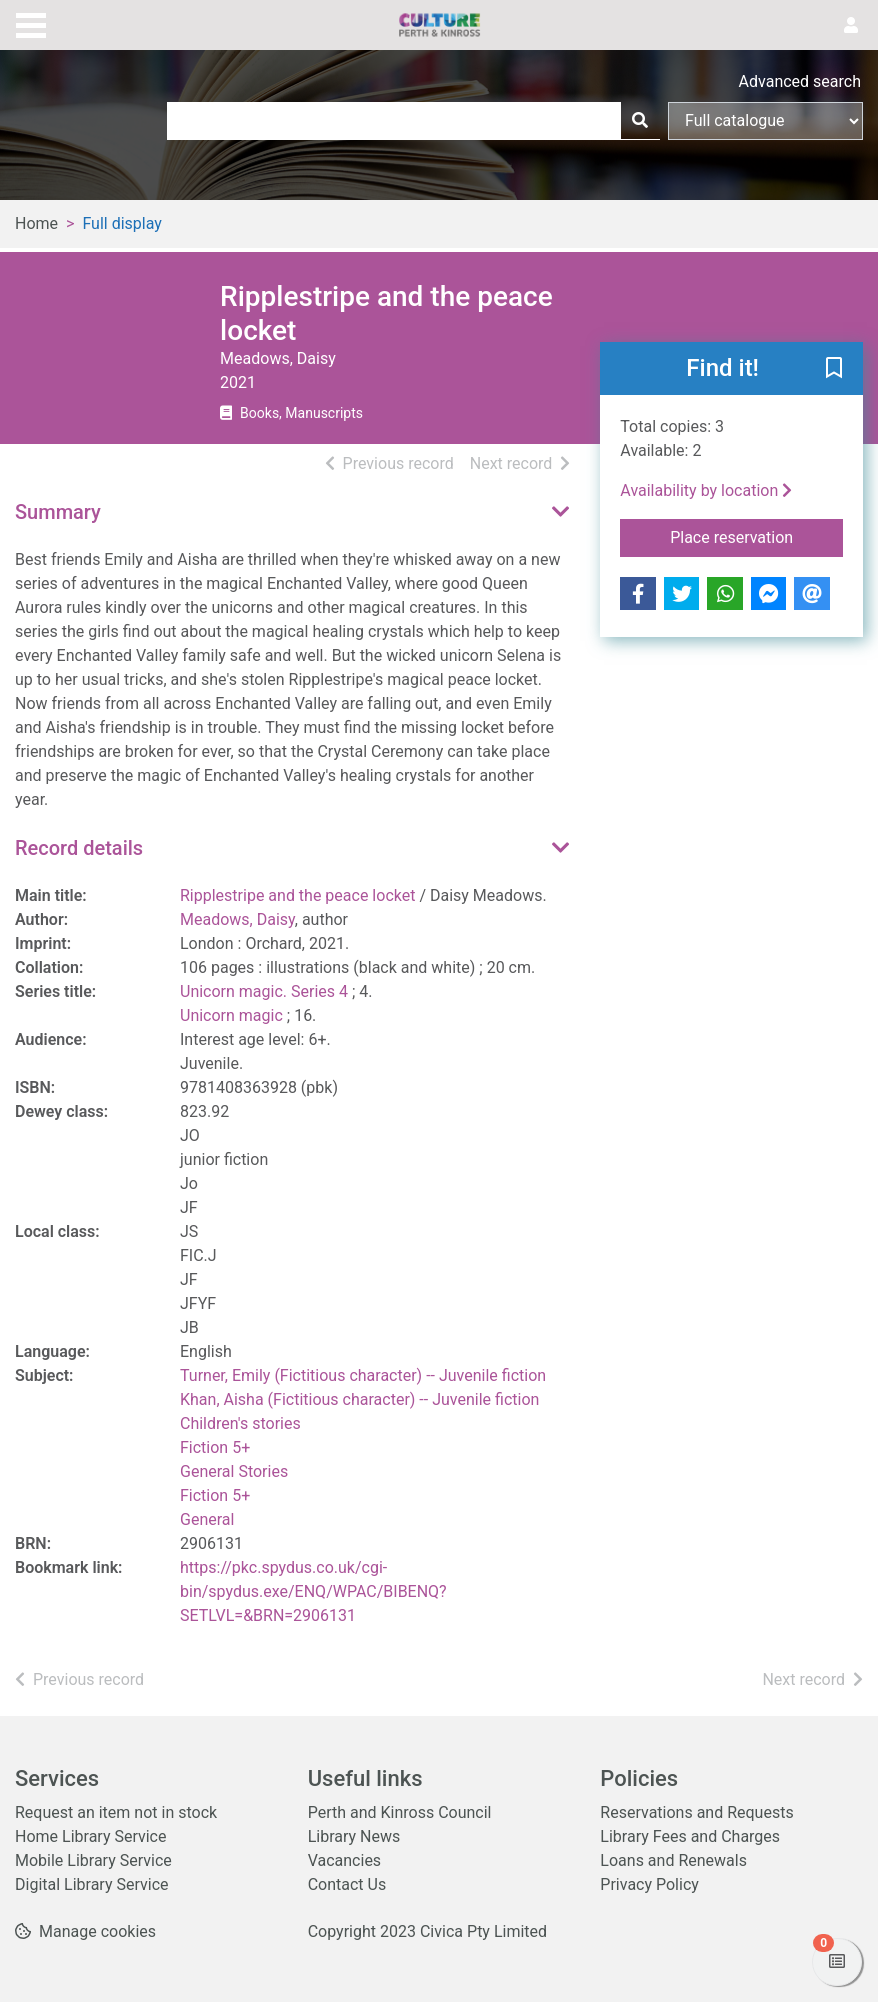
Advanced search (800, 81)
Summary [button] (58, 512)
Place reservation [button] (756, 536)
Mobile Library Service (93, 1860)
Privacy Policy (649, 1884)
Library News (354, 1836)
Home (36, 223)
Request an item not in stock (116, 1812)
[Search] (640, 121)
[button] (834, 370)
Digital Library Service (92, 1884)
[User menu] (851, 26)
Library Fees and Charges (690, 1836)
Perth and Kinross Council (400, 1812)
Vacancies (344, 1860)
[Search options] (765, 121)
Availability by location (706, 490)
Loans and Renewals (673, 1860)
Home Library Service (90, 1836)
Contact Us (347, 1884)
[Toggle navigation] (31, 23)
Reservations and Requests (696, 1812)
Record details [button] (79, 848)
